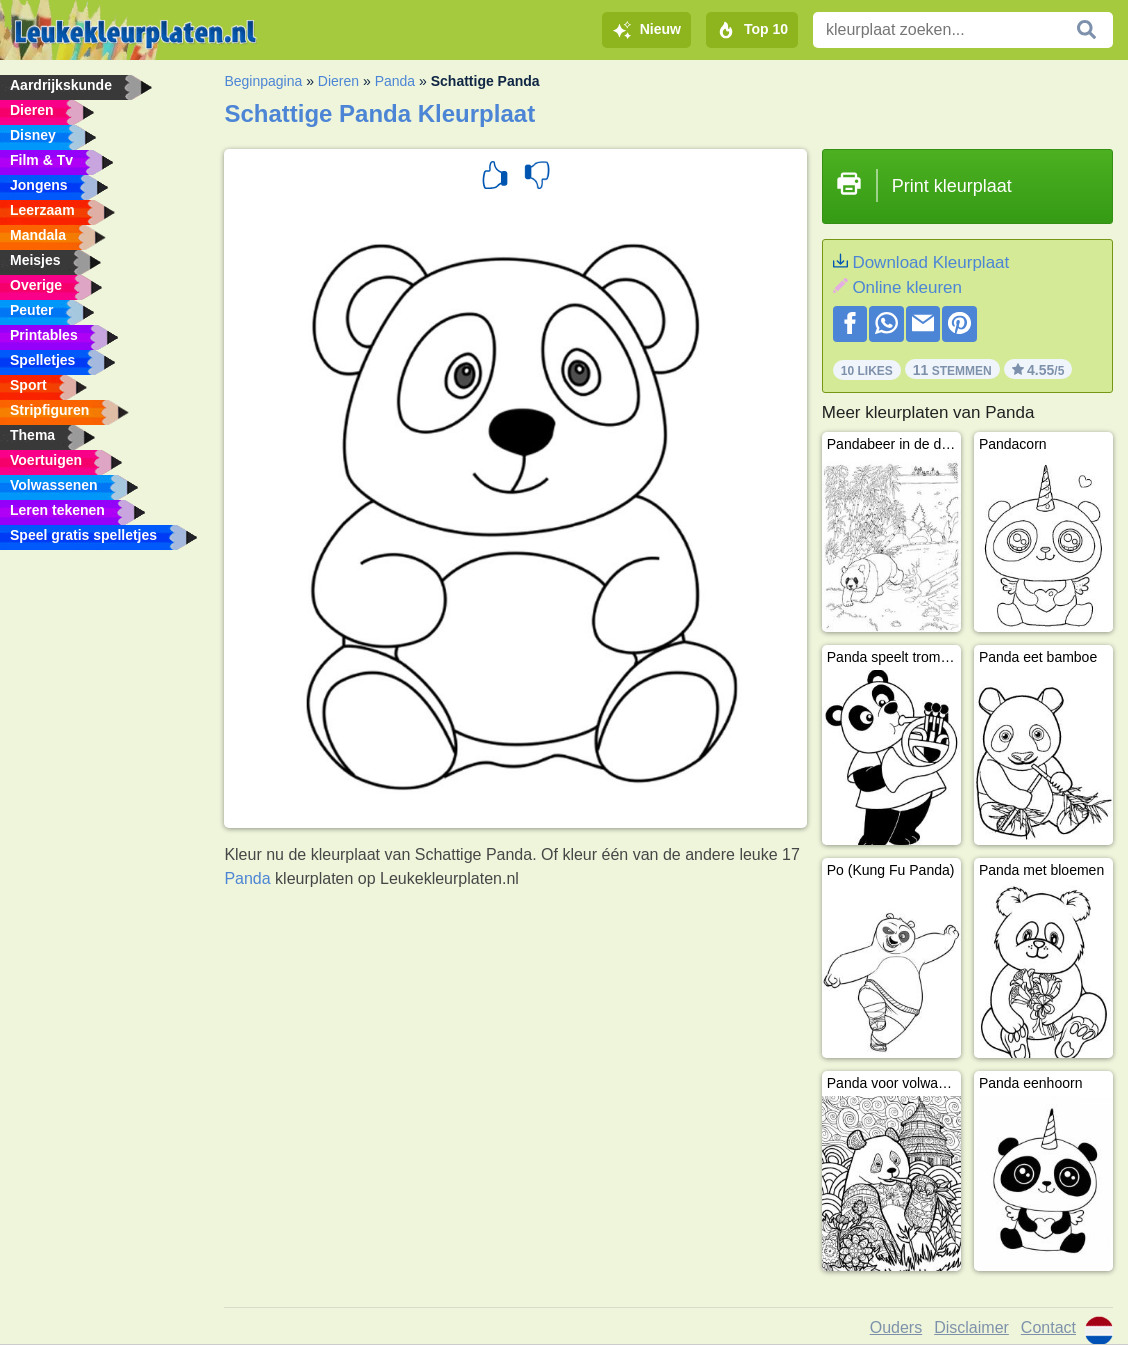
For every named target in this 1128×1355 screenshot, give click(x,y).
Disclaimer (971, 1327)
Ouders (896, 1327)
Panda (395, 81)
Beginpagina (263, 81)
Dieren (338, 81)
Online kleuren (907, 287)
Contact (1048, 1327)
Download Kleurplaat (930, 262)
